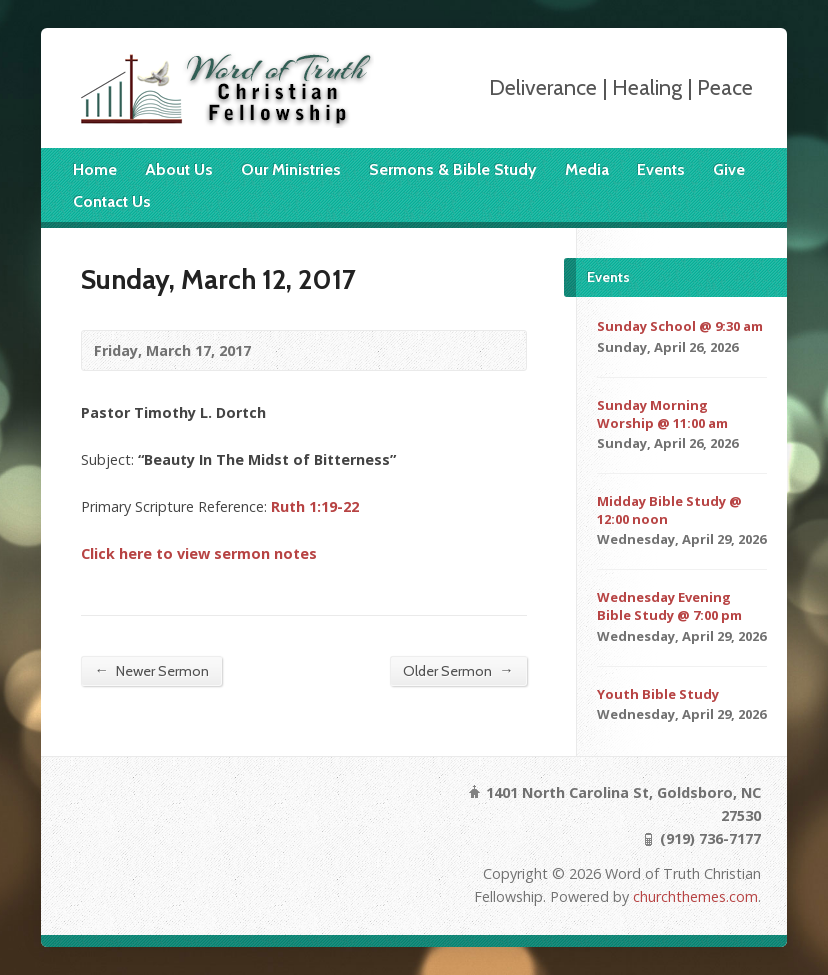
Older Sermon (458, 670)
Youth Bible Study (658, 694)
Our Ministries (291, 169)
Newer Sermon (151, 670)
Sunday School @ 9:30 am (680, 326)
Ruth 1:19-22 (315, 506)
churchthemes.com (695, 896)
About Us (179, 169)
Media (587, 169)
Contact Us (112, 201)
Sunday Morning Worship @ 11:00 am (662, 414)
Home (95, 169)
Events (661, 169)
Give (729, 169)
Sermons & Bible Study (453, 169)
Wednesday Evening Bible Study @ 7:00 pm (669, 606)
